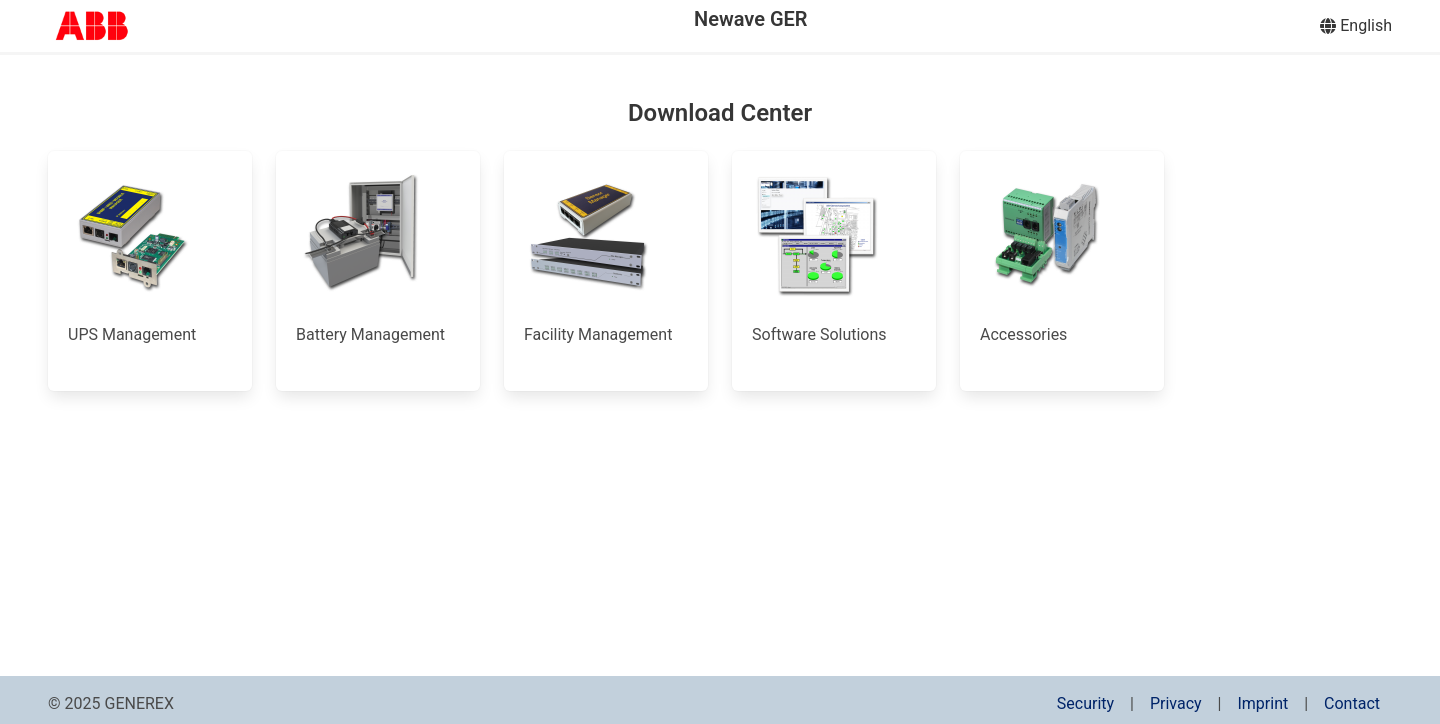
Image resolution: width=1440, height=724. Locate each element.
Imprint (1262, 703)
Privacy (1176, 703)
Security (1085, 703)
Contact (1352, 703)
